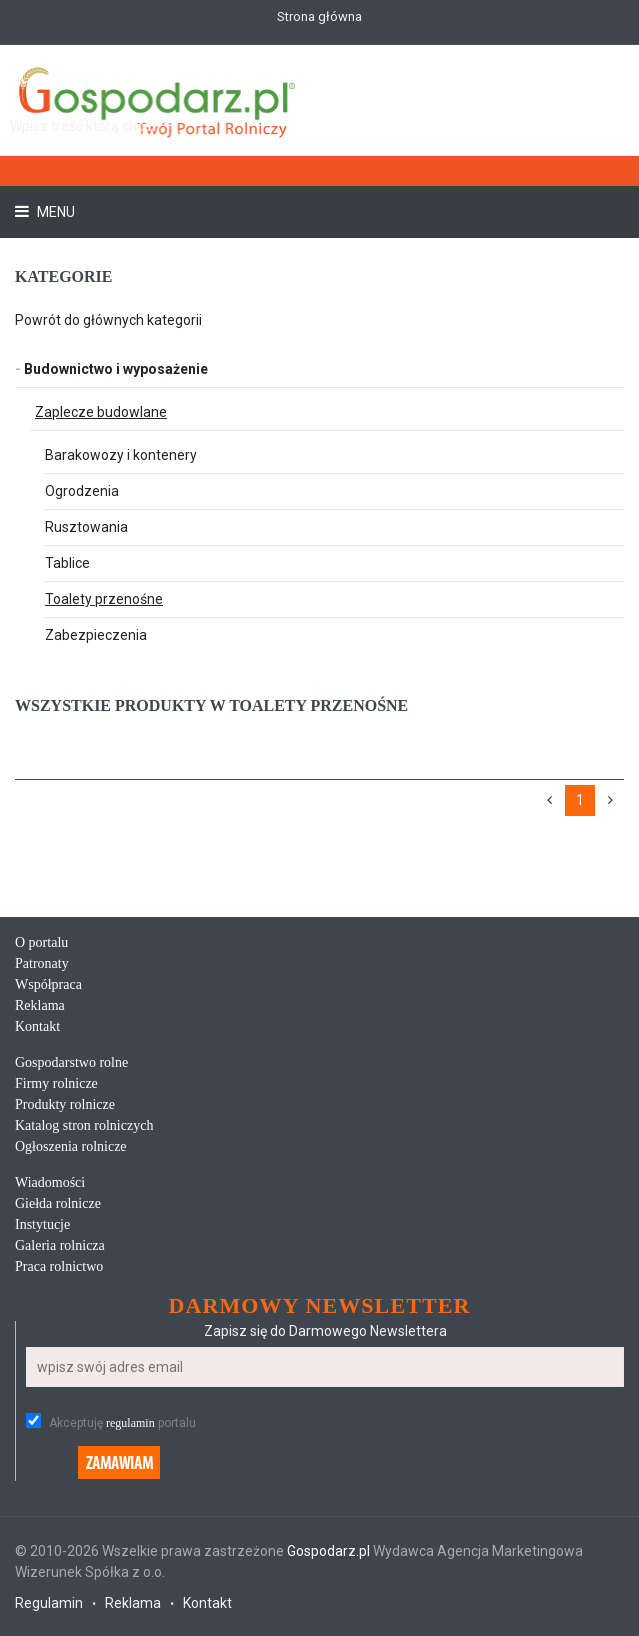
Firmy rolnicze (56, 1083)
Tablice (67, 563)
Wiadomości (50, 1182)
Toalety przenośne (104, 599)
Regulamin (49, 1603)
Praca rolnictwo (59, 1266)
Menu (54, 212)
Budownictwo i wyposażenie (111, 369)
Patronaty (42, 963)
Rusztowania (86, 527)
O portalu (41, 942)
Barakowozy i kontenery (121, 455)
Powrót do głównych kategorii (108, 320)
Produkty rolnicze (65, 1104)
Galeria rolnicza (60, 1245)
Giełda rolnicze (58, 1203)
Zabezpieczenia (96, 635)
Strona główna (319, 16)
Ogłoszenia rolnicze (71, 1146)
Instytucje (42, 1224)
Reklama (40, 1005)
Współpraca (48, 984)
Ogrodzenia (82, 491)
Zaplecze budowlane (101, 412)
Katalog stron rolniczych (84, 1125)
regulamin (130, 1423)
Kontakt (37, 1026)
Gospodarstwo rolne (71, 1062)
